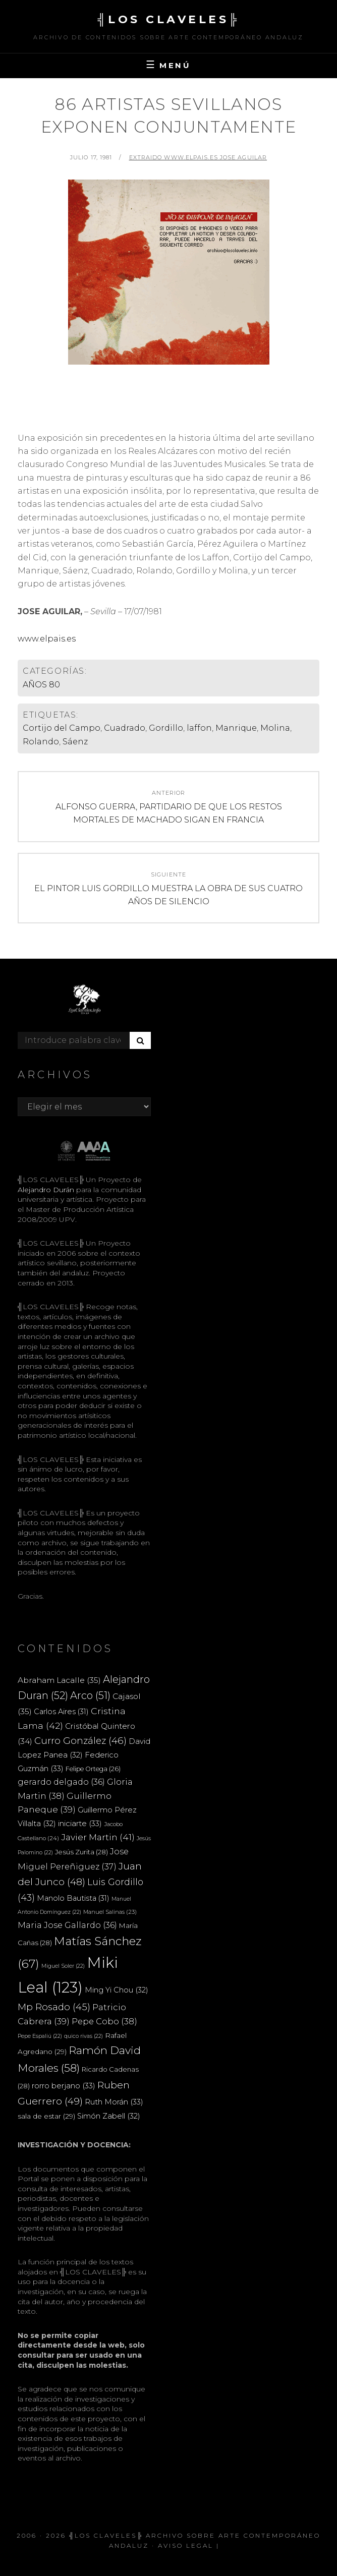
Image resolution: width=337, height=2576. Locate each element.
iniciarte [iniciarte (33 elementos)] (80, 1823)
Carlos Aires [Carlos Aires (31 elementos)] (61, 1711)
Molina (275, 728)
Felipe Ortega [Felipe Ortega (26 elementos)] (93, 1769)
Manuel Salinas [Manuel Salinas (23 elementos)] (110, 1911)
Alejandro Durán (46, 1189)
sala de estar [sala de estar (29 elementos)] (46, 2116)
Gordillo (166, 728)
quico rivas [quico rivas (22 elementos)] (83, 2036)
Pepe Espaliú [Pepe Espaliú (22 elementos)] (40, 2036)
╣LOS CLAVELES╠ (168, 19)
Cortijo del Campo (61, 728)
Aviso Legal (185, 2545)
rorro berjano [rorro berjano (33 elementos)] (63, 2085)
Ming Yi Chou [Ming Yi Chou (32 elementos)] (116, 1990)
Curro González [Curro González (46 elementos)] (80, 1740)
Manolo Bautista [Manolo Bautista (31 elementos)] (73, 1898)
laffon (199, 728)
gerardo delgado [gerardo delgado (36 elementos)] (61, 1782)
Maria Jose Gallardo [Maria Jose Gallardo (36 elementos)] (67, 1925)
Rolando (41, 741)
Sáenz (75, 741)
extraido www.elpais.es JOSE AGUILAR (198, 157)
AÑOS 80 (41, 684)
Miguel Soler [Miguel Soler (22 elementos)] (63, 1966)
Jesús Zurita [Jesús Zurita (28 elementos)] (81, 1852)
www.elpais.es (47, 638)
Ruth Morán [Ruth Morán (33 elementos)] (114, 2101)
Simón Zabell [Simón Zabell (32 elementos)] (108, 2116)
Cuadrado (124, 728)
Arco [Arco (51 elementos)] (90, 1695)
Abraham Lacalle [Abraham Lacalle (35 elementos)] (59, 1680)
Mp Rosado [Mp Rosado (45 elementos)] (54, 2007)
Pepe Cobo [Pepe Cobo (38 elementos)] (104, 2021)
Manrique (236, 728)
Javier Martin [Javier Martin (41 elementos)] (98, 1837)
